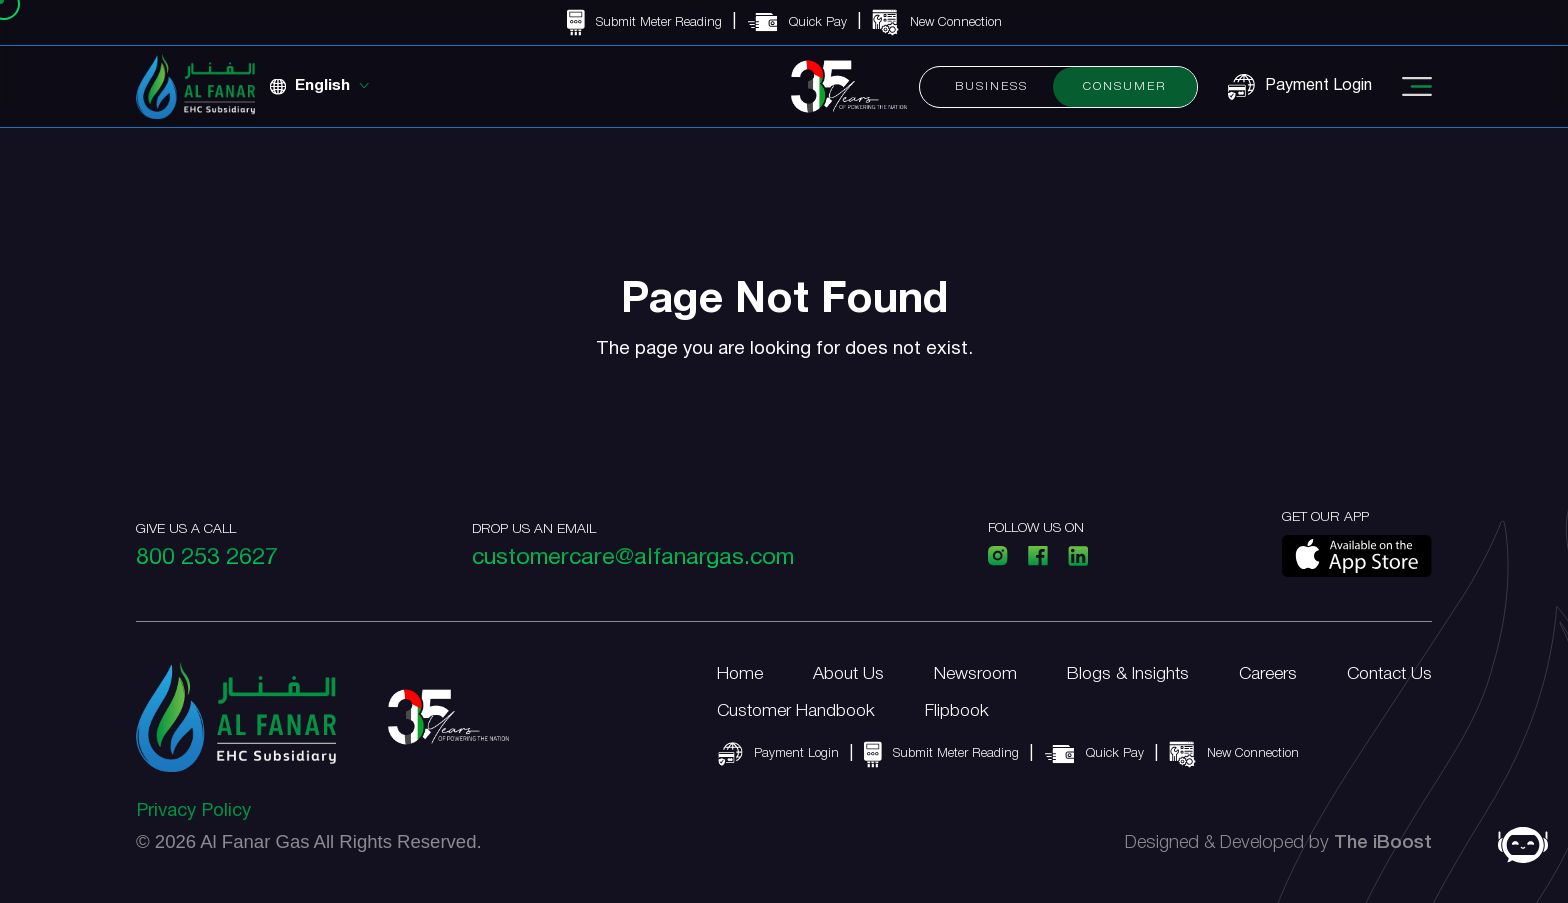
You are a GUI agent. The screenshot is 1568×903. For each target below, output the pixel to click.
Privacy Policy (193, 811)
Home (740, 674)
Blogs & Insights (1128, 674)
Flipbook (957, 711)
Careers (1268, 674)
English (322, 86)
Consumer (1125, 86)
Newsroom (975, 674)
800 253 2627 (207, 558)
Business (991, 86)
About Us (848, 674)
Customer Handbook (796, 711)
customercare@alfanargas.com (633, 558)
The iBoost (1383, 843)
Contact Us (1389, 674)
